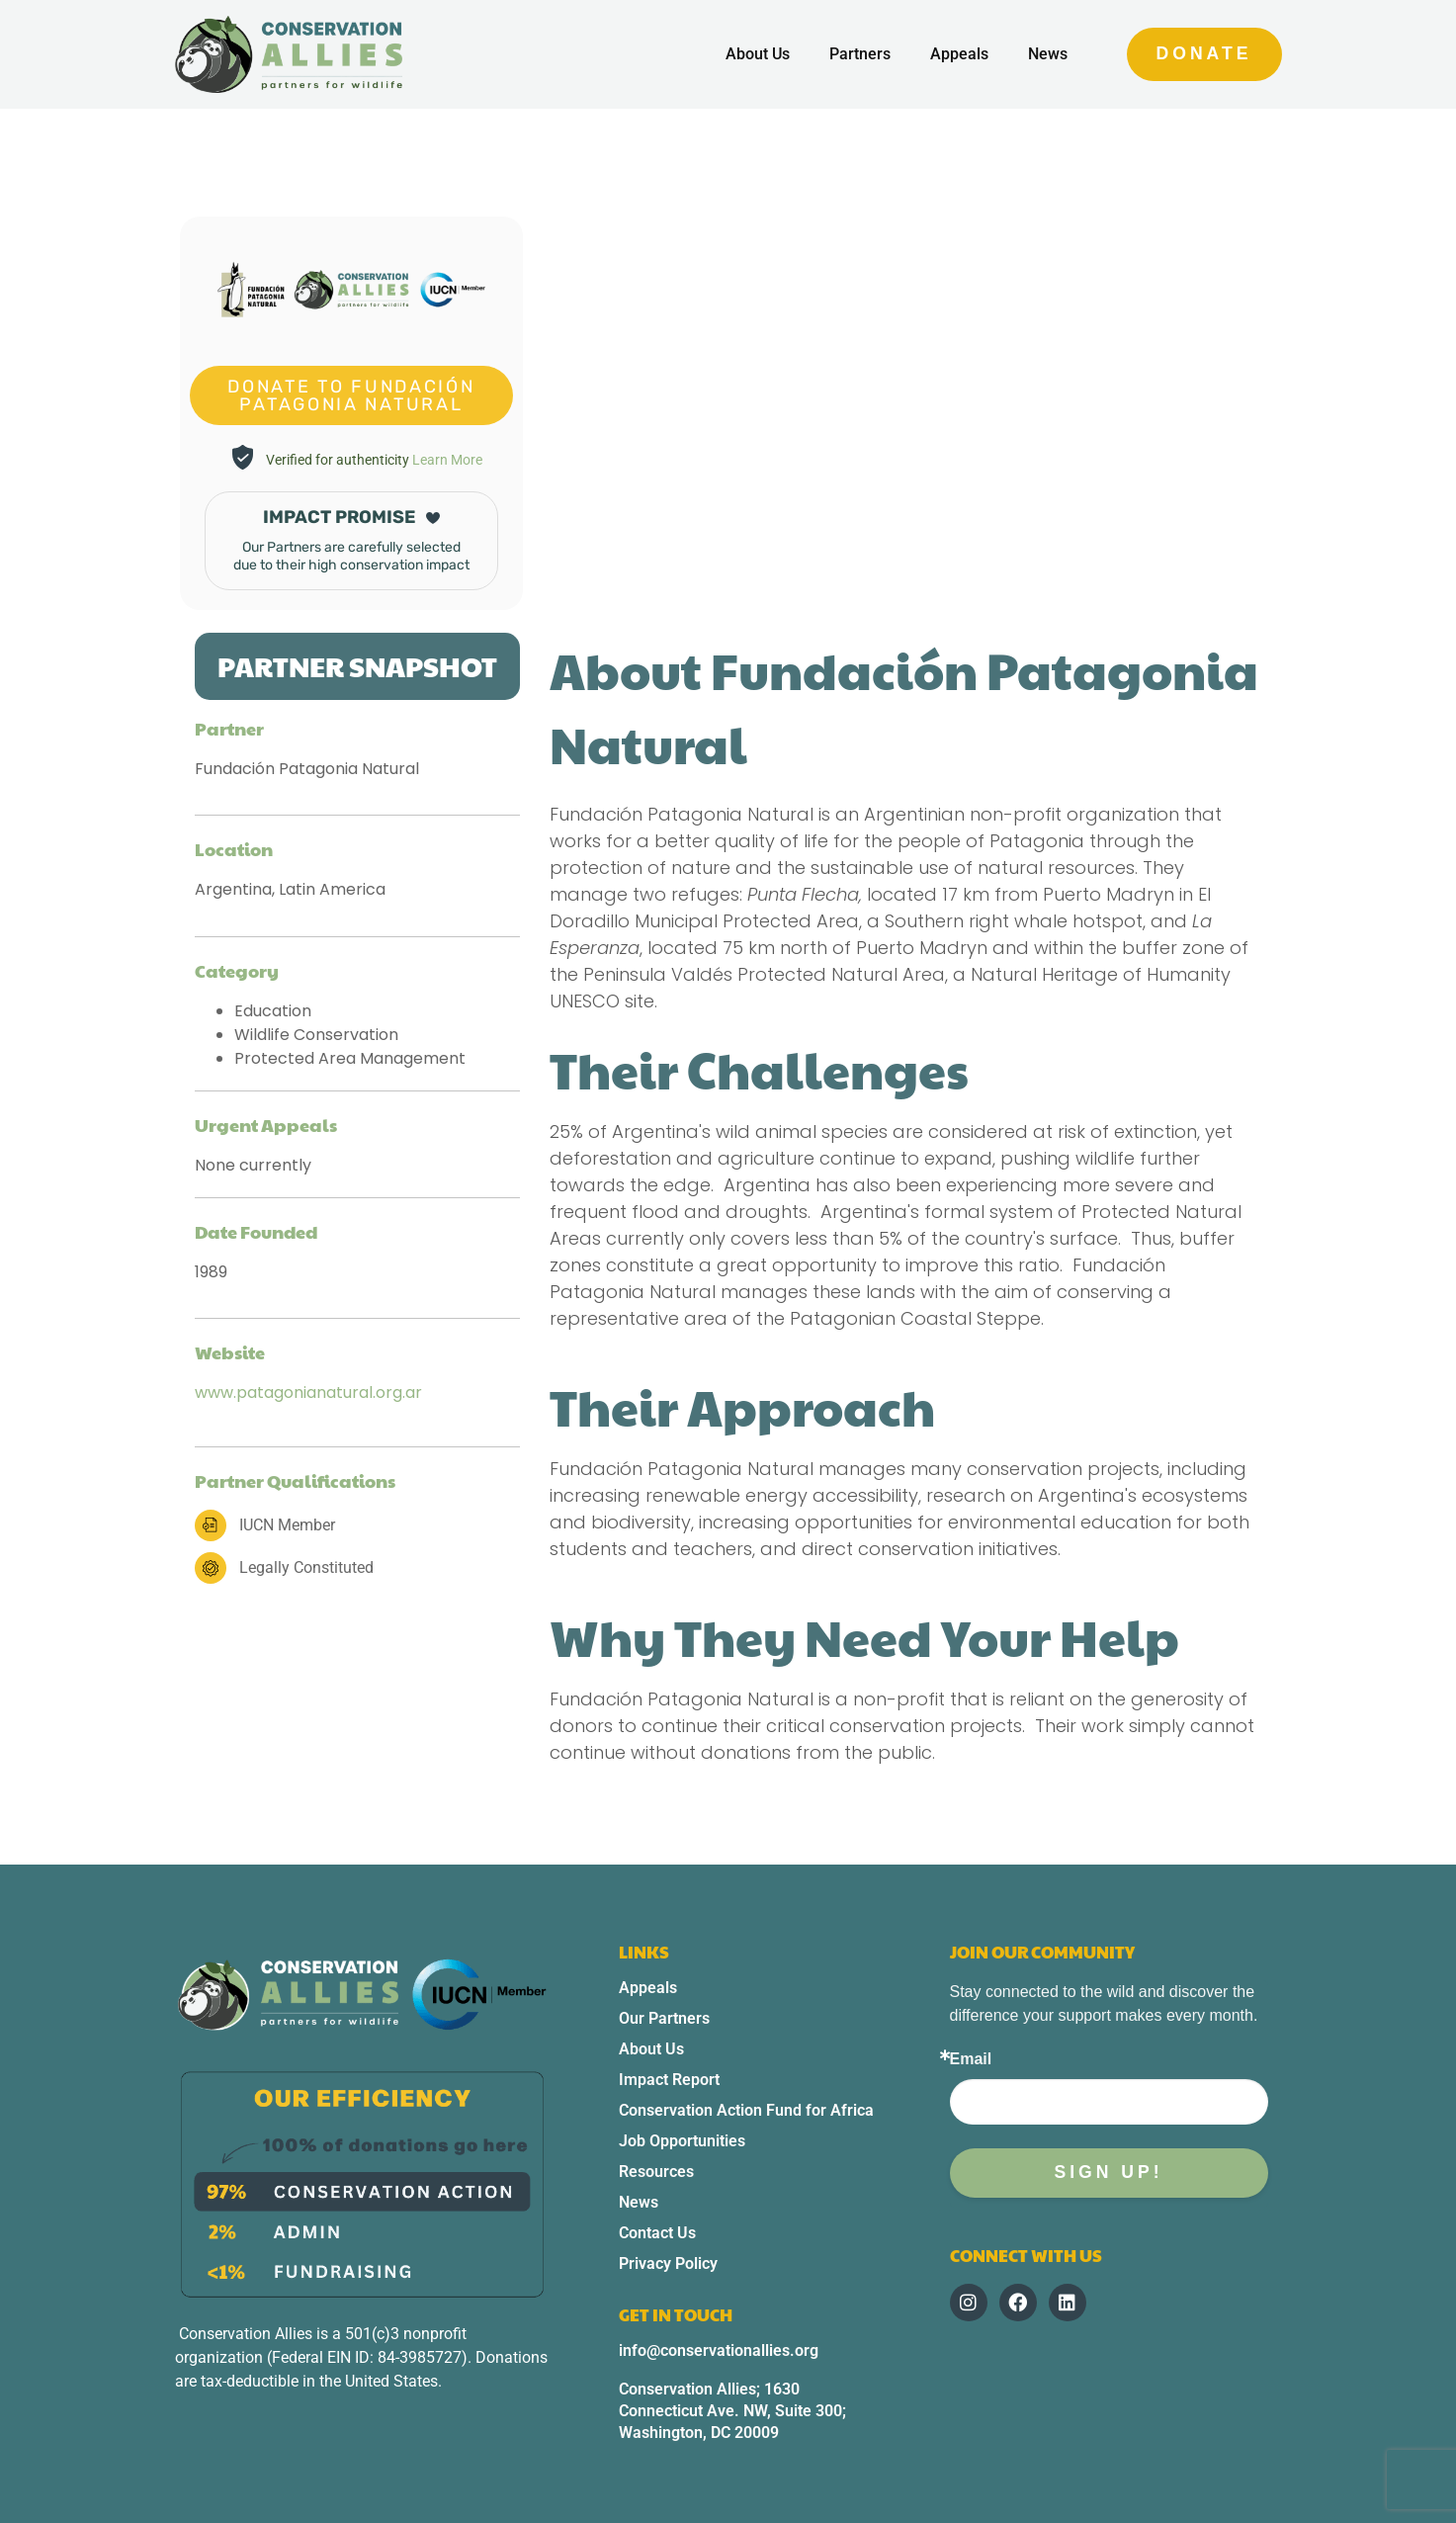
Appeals (959, 53)
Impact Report (669, 2079)
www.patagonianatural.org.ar (308, 1392)
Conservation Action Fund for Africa (746, 2110)
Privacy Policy (668, 2263)
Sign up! (1108, 2172)
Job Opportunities (682, 2141)
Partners (860, 53)
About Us (758, 53)
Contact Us (657, 2232)
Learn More (447, 460)
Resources (656, 2171)
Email (971, 2059)
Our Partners (664, 2018)
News (1048, 53)
